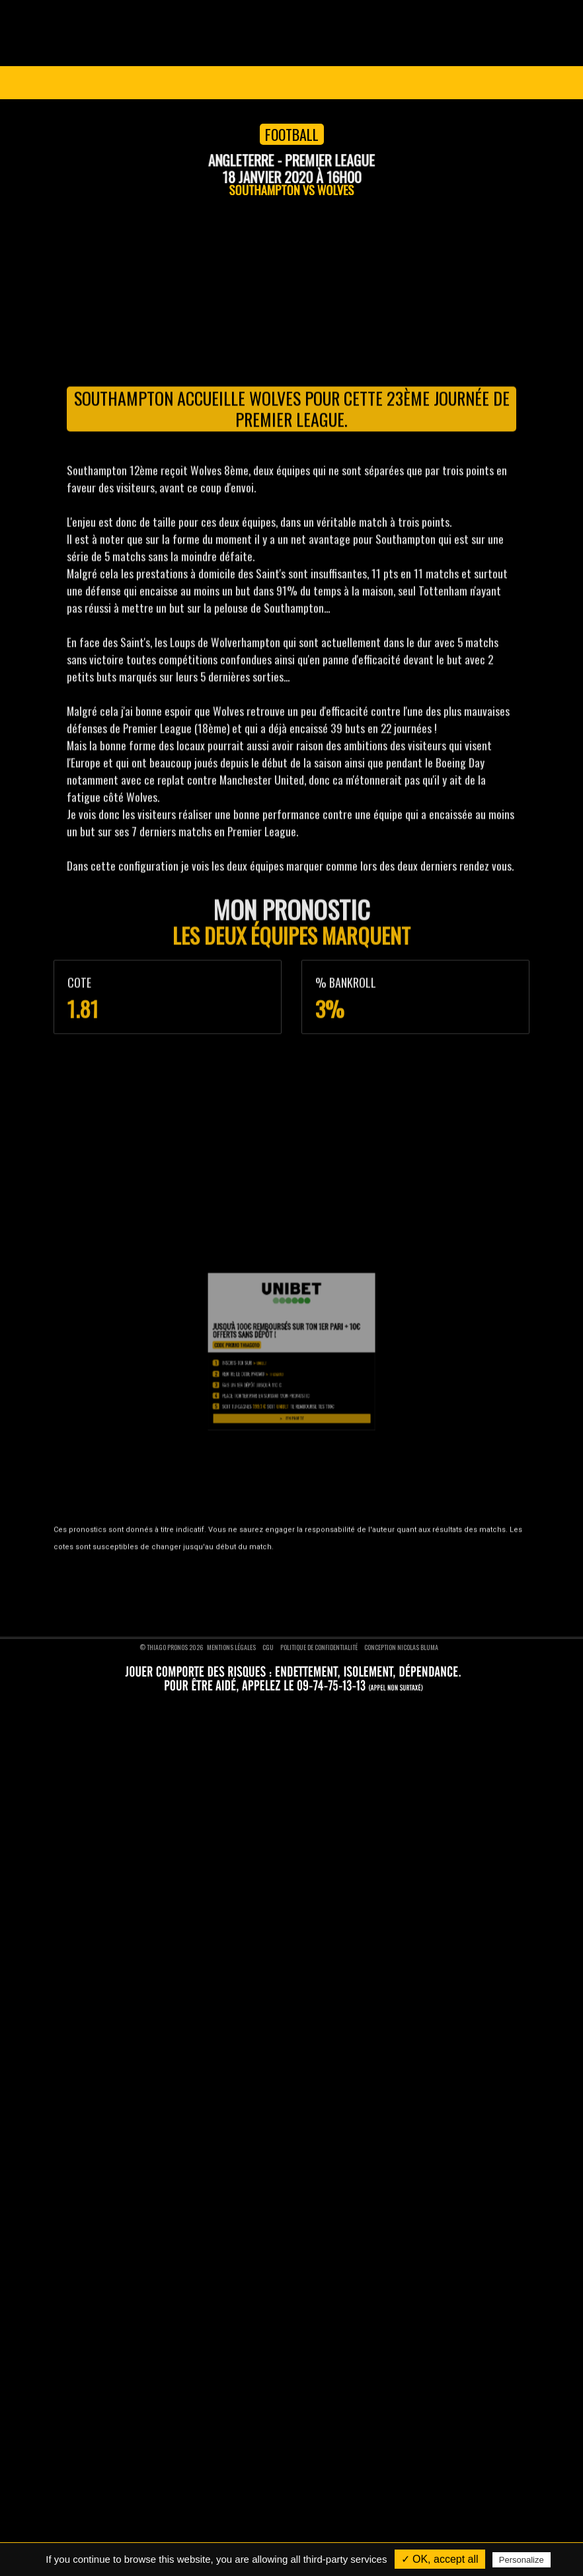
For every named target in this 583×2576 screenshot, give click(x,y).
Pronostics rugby (331, 1566)
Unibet (280, 1727)
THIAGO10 (286, 1731)
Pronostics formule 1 (337, 1583)
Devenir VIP (293, 82)
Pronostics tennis (332, 1549)
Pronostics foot (329, 1514)
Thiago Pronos (112, 1490)
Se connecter (481, 82)
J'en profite (291, 1748)
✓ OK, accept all (440, 2559)
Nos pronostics (98, 1531)
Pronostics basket (333, 1531)
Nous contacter (99, 1549)
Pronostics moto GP (336, 1599)
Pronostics (204, 82)
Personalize (521, 2560)
